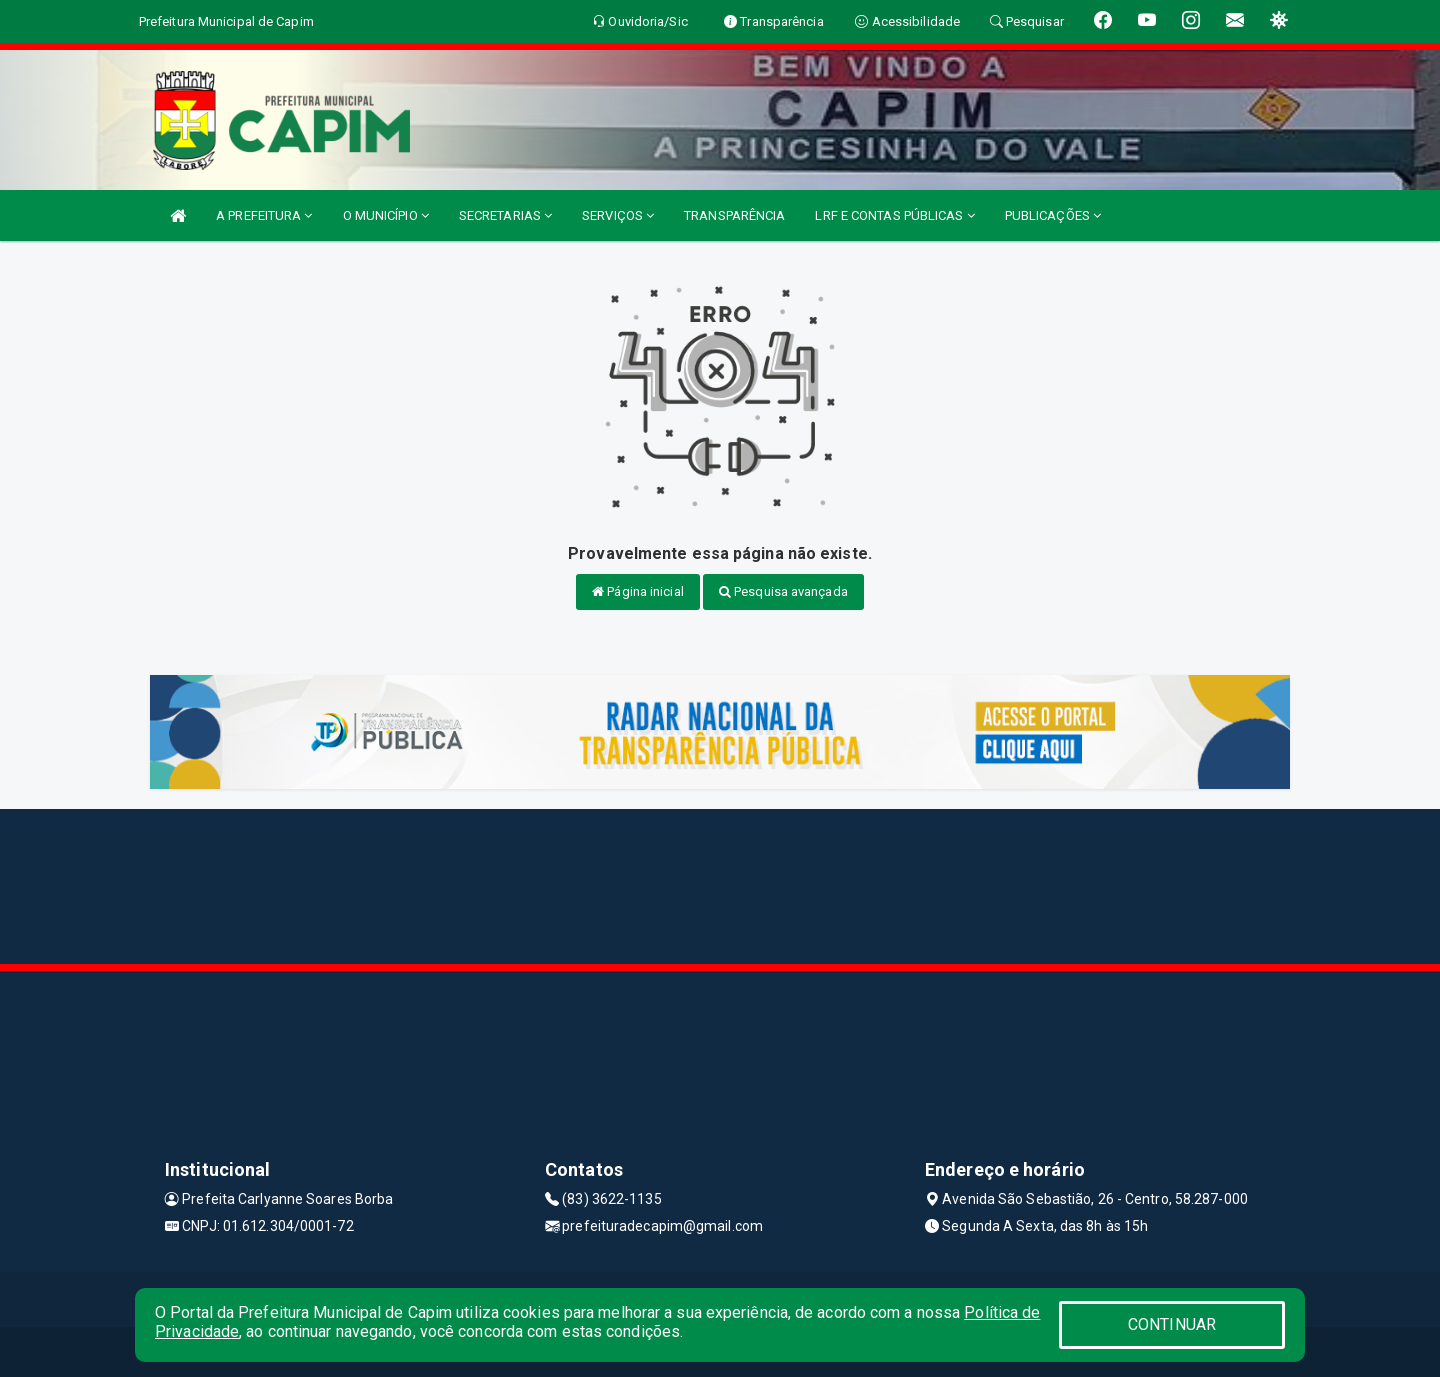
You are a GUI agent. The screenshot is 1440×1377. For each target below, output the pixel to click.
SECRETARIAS (505, 215)
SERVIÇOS (618, 215)
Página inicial (638, 591)
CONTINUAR (1172, 1324)
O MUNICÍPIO (386, 215)
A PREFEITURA (264, 215)
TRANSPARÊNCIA (734, 215)
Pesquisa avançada (783, 591)
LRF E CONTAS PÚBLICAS (894, 215)
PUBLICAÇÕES (1053, 215)
